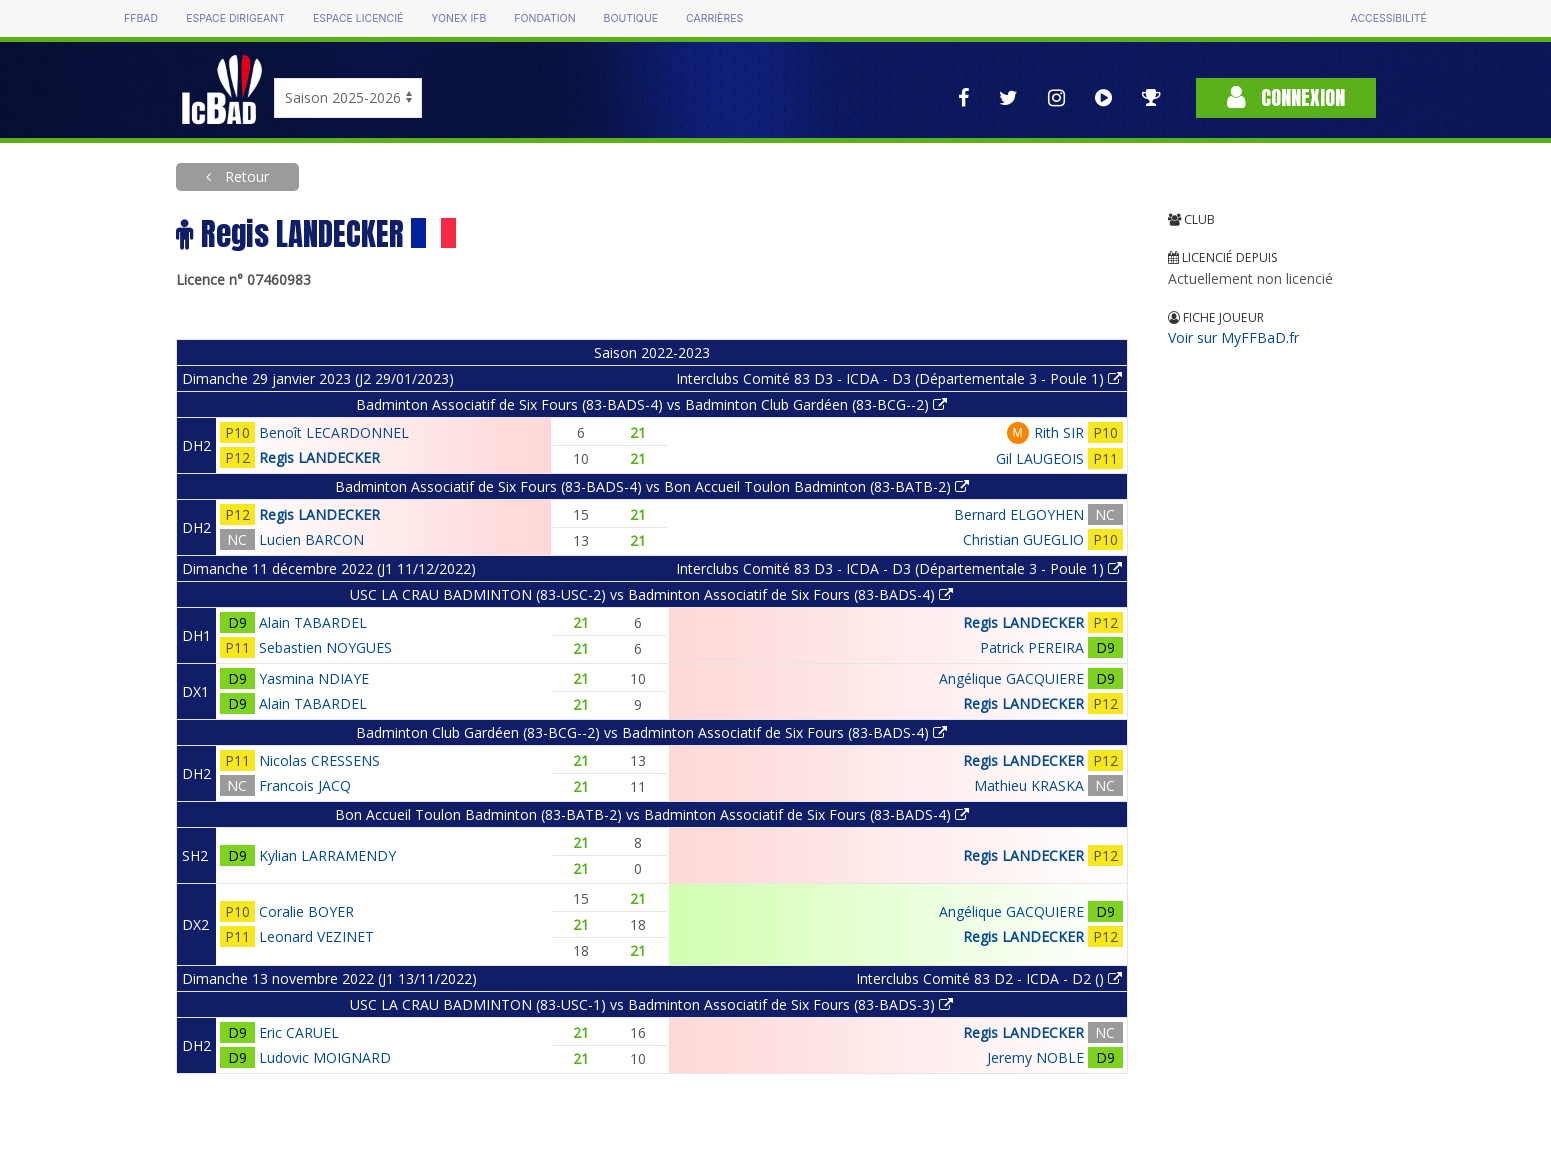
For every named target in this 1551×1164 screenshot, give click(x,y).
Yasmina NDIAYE (314, 678)
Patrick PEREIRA (1032, 647)
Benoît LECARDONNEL (334, 432)
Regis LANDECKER (319, 457)
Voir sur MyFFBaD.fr (1233, 337)
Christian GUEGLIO (1023, 539)
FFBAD (141, 18)
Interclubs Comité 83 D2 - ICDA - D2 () (989, 978)
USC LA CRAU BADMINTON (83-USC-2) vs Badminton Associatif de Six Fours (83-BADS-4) (651, 594)
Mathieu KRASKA (1029, 785)
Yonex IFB (458, 18)
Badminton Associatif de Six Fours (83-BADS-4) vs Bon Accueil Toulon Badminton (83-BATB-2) (652, 486)
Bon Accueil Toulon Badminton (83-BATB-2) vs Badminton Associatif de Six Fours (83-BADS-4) (652, 814)
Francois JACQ (305, 785)
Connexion (1286, 97)
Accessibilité (1389, 18)
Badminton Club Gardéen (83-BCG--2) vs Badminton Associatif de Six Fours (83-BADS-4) (651, 732)
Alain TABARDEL (313, 622)
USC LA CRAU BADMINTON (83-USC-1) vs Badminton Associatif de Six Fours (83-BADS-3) (651, 1004)
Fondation (544, 18)
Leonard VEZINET (316, 936)
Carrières (714, 18)
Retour (245, 176)
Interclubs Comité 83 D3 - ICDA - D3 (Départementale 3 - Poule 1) (899, 378)
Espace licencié (358, 18)
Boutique (631, 18)
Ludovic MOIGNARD (325, 1057)
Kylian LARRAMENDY (327, 855)
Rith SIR (1059, 432)
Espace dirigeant (235, 18)
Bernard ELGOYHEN (1019, 514)
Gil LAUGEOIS (1040, 458)
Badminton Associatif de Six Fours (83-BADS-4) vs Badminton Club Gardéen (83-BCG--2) (651, 404)
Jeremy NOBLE (1035, 1057)
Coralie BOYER (306, 911)
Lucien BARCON (311, 539)
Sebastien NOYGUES (325, 647)
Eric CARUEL (299, 1032)
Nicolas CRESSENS (319, 760)
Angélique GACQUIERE (1011, 678)
